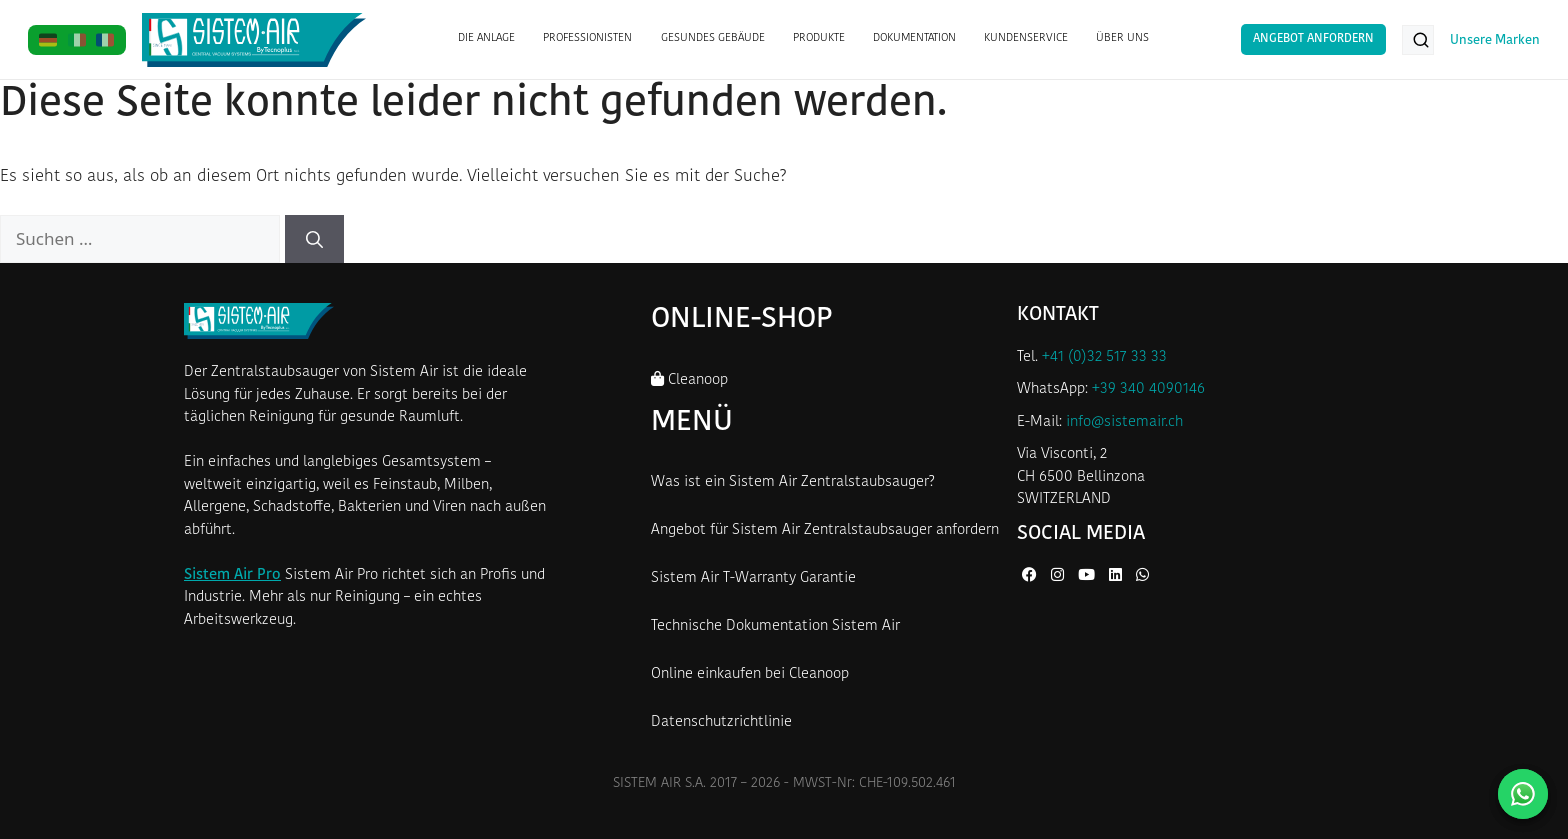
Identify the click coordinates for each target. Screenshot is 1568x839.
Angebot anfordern (1313, 39)
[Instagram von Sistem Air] (1059, 576)
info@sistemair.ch (1124, 422)
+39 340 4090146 (1148, 389)
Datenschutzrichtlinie (721, 722)
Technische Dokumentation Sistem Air (775, 626)
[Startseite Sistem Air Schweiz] (254, 40)
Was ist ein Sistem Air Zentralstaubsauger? (793, 482)
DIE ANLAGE (486, 38)
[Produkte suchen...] (1418, 40)
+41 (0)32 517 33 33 (1104, 357)
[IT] (77, 40)
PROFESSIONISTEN (587, 38)
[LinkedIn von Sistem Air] (1117, 576)
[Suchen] (314, 239)
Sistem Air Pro (232, 575)
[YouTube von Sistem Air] (1088, 576)
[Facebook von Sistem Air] (1031, 576)
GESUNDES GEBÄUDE (713, 38)
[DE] (48, 40)
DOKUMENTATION (914, 38)
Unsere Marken (1495, 40)
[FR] (105, 40)
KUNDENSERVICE (1026, 38)
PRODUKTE (819, 38)
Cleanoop (689, 379)
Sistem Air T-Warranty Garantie (753, 578)
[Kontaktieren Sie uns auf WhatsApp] (1523, 794)
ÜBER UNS (1122, 38)
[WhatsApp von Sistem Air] (1142, 576)
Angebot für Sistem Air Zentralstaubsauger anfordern (825, 530)
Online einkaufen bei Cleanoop (750, 674)
